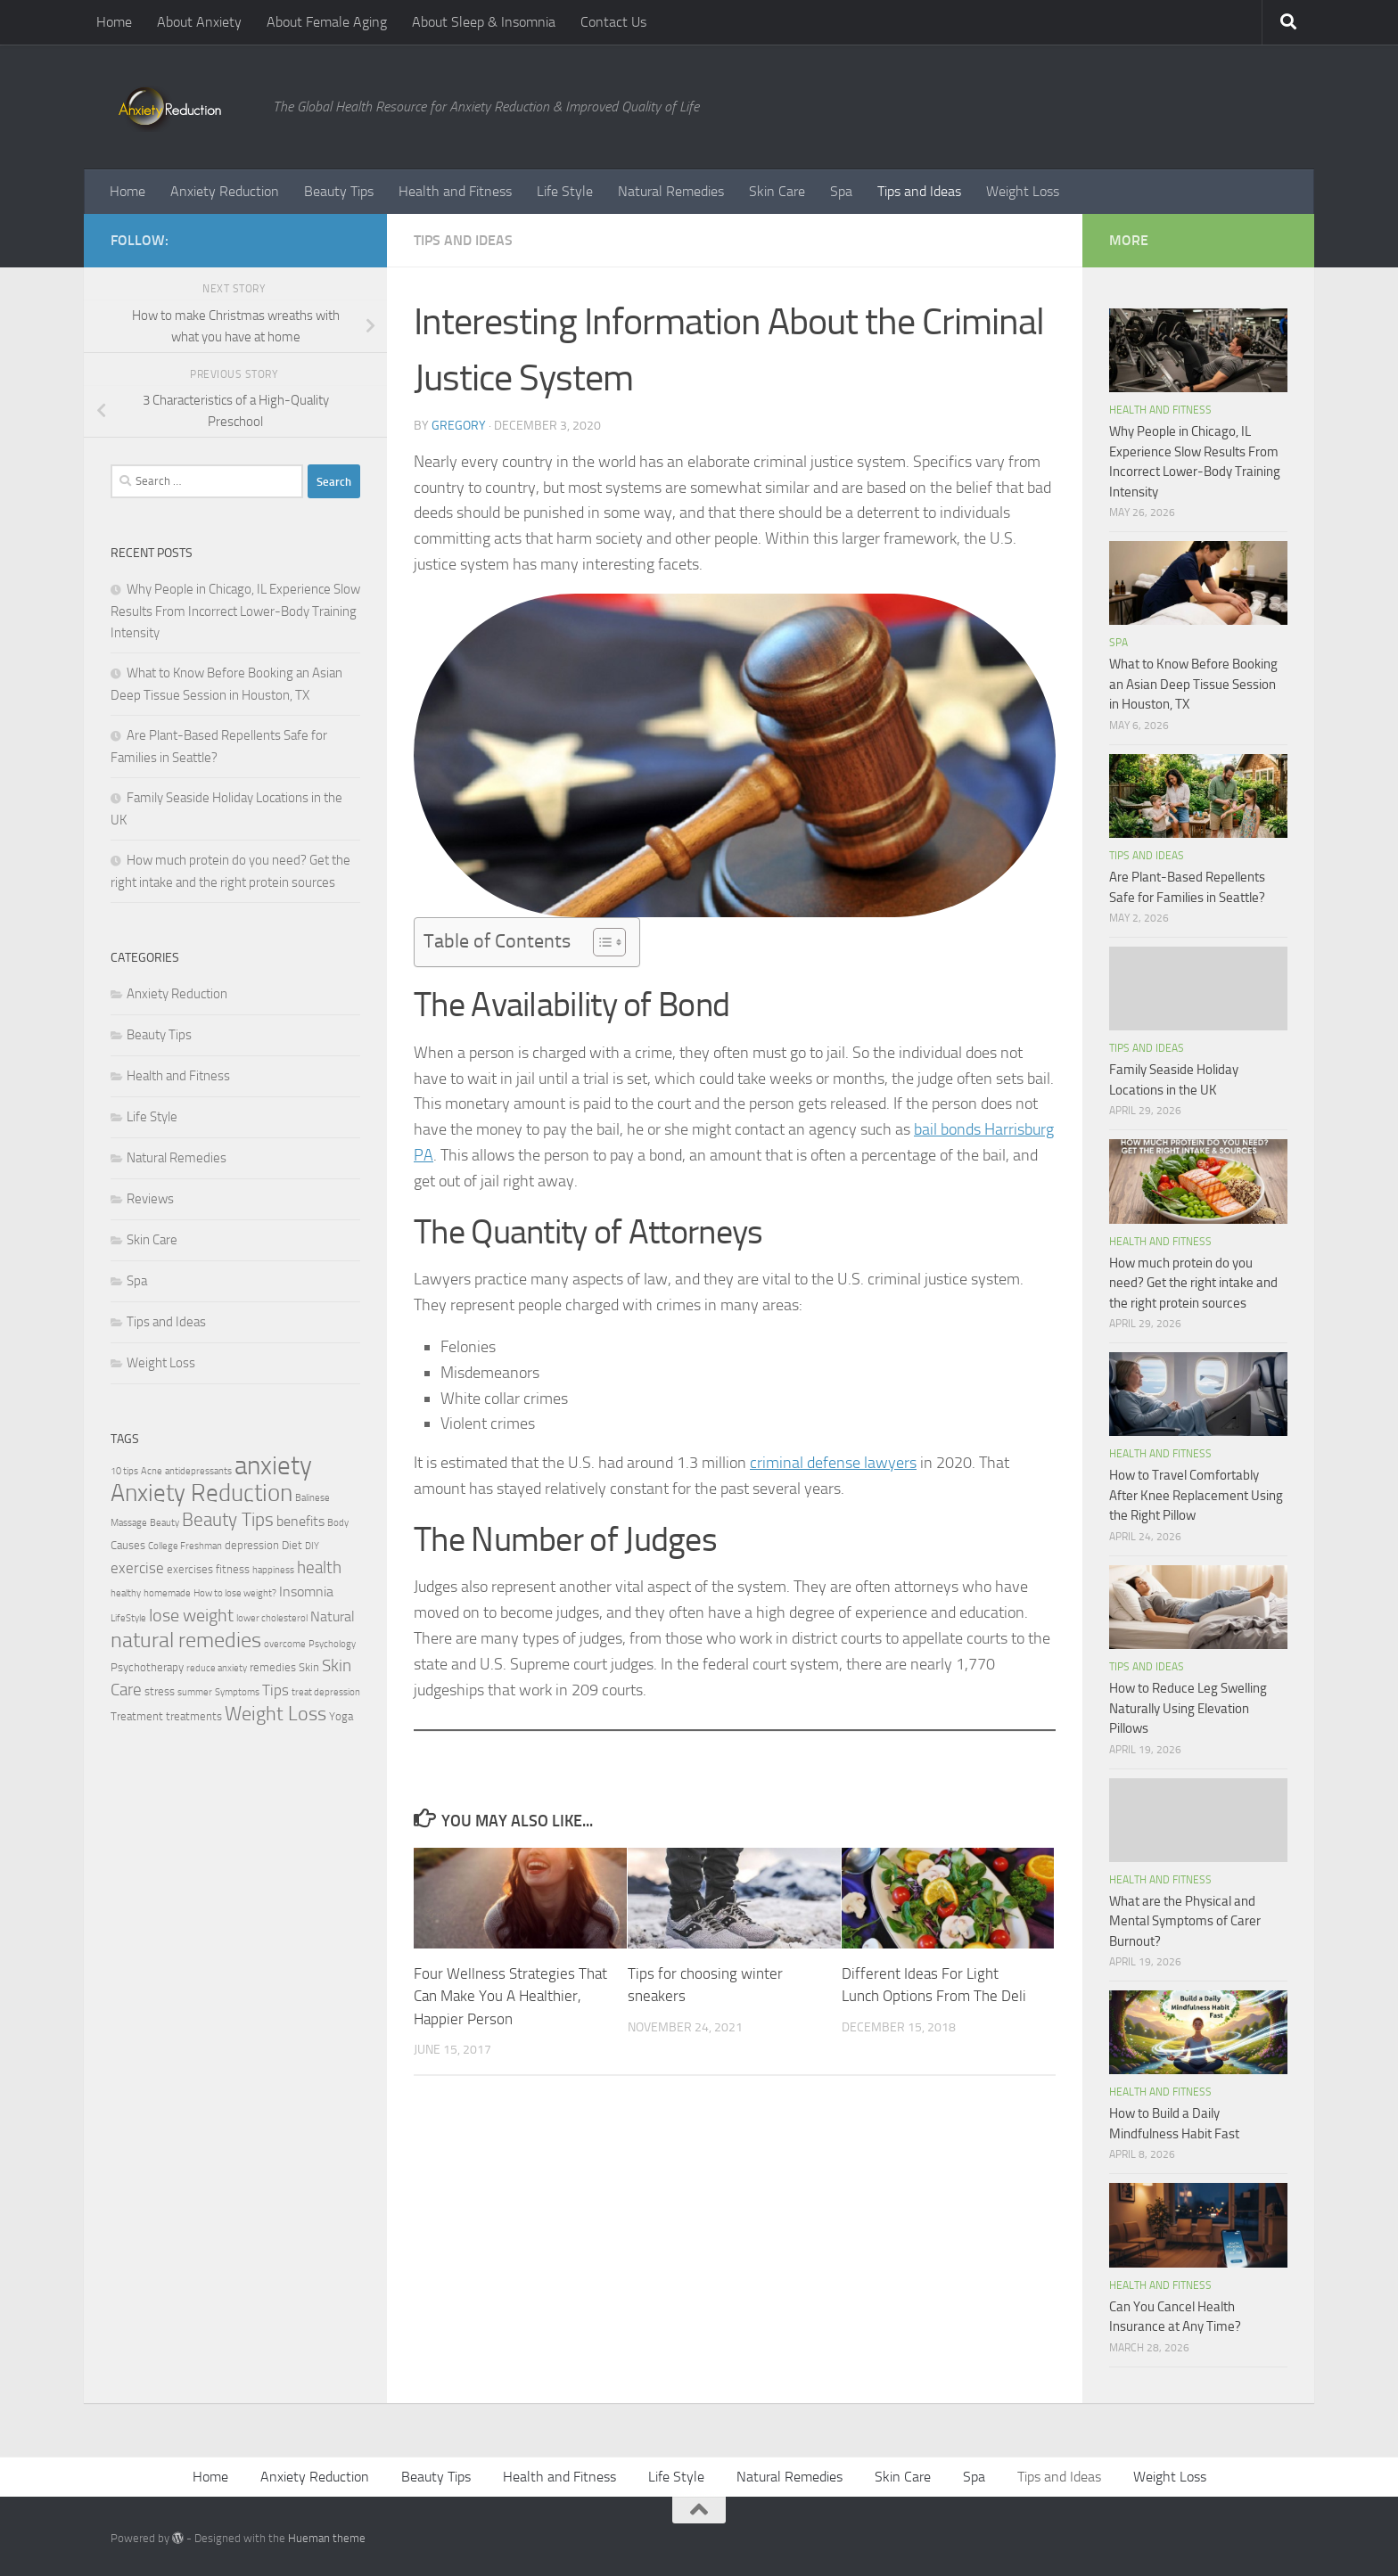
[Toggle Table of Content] (600, 942)
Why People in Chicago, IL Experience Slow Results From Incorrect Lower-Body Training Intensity (235, 611)
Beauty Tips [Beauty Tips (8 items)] (228, 1519)
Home (114, 21)
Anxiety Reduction (224, 191)
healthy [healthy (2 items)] (126, 1593)
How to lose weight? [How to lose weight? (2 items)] (234, 1593)
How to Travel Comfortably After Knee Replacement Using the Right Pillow (1196, 1495)
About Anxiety (199, 21)
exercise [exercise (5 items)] (137, 1568)
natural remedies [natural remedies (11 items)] (186, 1640)
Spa (841, 191)
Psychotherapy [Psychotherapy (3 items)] (147, 1667)
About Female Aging (327, 21)
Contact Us (613, 21)
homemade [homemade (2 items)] (167, 1593)
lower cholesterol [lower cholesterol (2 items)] (272, 1618)
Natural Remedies (671, 191)
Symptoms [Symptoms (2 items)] (237, 1692)
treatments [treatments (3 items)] (194, 1716)
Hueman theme (327, 2538)
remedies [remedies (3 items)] (273, 1667)
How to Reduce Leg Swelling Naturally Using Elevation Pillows (1188, 1708)
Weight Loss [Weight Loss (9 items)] (275, 1714)
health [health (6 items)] (319, 1567)
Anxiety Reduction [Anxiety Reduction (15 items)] (201, 1493)
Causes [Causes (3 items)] (128, 1545)
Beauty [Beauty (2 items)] (164, 1523)
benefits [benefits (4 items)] (300, 1522)
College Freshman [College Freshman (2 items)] (185, 1546)
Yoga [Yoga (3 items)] (341, 1716)
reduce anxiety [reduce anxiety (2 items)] (216, 1668)
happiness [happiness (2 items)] (273, 1570)
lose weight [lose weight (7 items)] (191, 1615)
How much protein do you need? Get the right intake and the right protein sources (1193, 1283)
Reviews (150, 1199)
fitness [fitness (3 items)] (233, 1569)
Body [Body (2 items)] (338, 1523)
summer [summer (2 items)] (194, 1692)
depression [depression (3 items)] (252, 1545)
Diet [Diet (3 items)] (292, 1545)
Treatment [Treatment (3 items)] (137, 1716)
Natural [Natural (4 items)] (332, 1617)
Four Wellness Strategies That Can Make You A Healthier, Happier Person (510, 1996)
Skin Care (777, 191)
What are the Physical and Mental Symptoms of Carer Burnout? (1185, 1921)
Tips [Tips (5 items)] (275, 1690)
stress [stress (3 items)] (159, 1691)
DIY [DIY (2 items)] (312, 1546)
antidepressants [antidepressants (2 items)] (198, 1471)
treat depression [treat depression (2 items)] (326, 1692)
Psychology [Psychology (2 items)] (332, 1644)
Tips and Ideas (919, 191)
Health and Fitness (455, 191)
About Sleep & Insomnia (483, 21)
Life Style (565, 191)
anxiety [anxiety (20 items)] (273, 1465)
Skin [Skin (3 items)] (309, 1667)
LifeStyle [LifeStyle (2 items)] (128, 1618)
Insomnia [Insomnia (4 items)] (306, 1592)
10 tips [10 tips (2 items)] (124, 1471)
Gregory (459, 425)
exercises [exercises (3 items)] (190, 1569)
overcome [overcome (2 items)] (285, 1644)
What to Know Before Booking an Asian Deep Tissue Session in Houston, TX (1193, 684)
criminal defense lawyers (833, 1463)
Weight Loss (1022, 191)
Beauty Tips (339, 191)
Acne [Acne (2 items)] (151, 1471)
